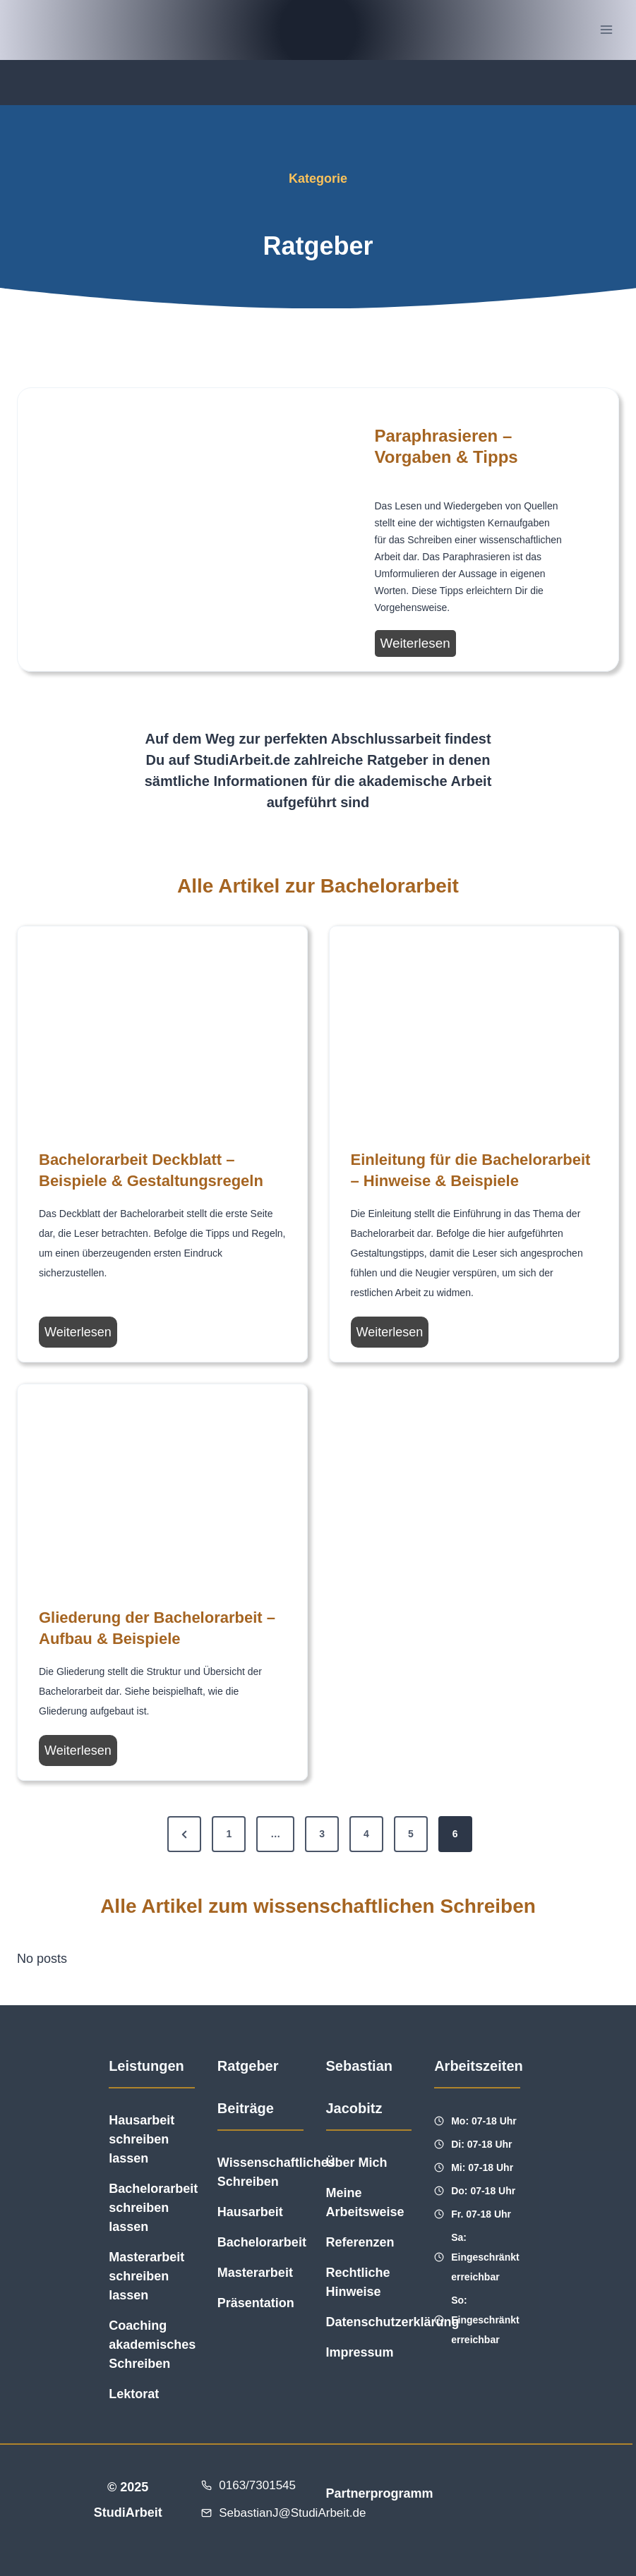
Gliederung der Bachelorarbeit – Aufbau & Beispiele (157, 1628)
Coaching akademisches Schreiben (152, 2344)
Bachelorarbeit (261, 2242)
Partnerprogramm (379, 2493)
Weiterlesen (418, 644)
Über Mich (357, 2162)
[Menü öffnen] (606, 30)
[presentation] (157, 529)
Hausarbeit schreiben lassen (141, 2139)
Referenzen (360, 2242)
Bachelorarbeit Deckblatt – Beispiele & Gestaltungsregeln (151, 1170)
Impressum (360, 2352)
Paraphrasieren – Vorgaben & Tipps (446, 446)
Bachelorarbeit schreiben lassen (153, 2208)
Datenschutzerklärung (393, 2322)
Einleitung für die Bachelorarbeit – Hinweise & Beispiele (471, 1170)
